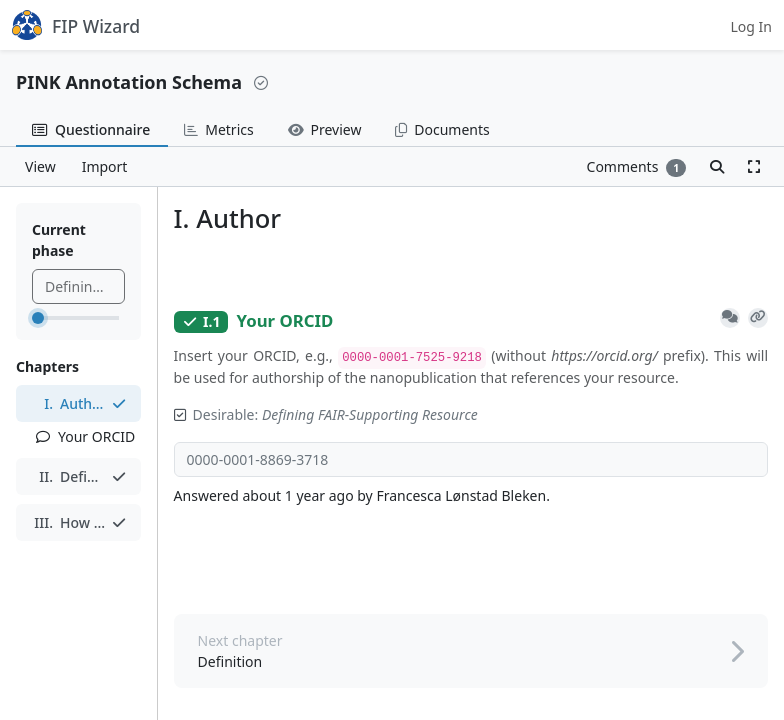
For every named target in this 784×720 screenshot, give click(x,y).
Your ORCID (85, 436)
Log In (751, 26)
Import (105, 166)
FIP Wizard (76, 25)
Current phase (59, 240)
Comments (636, 167)
